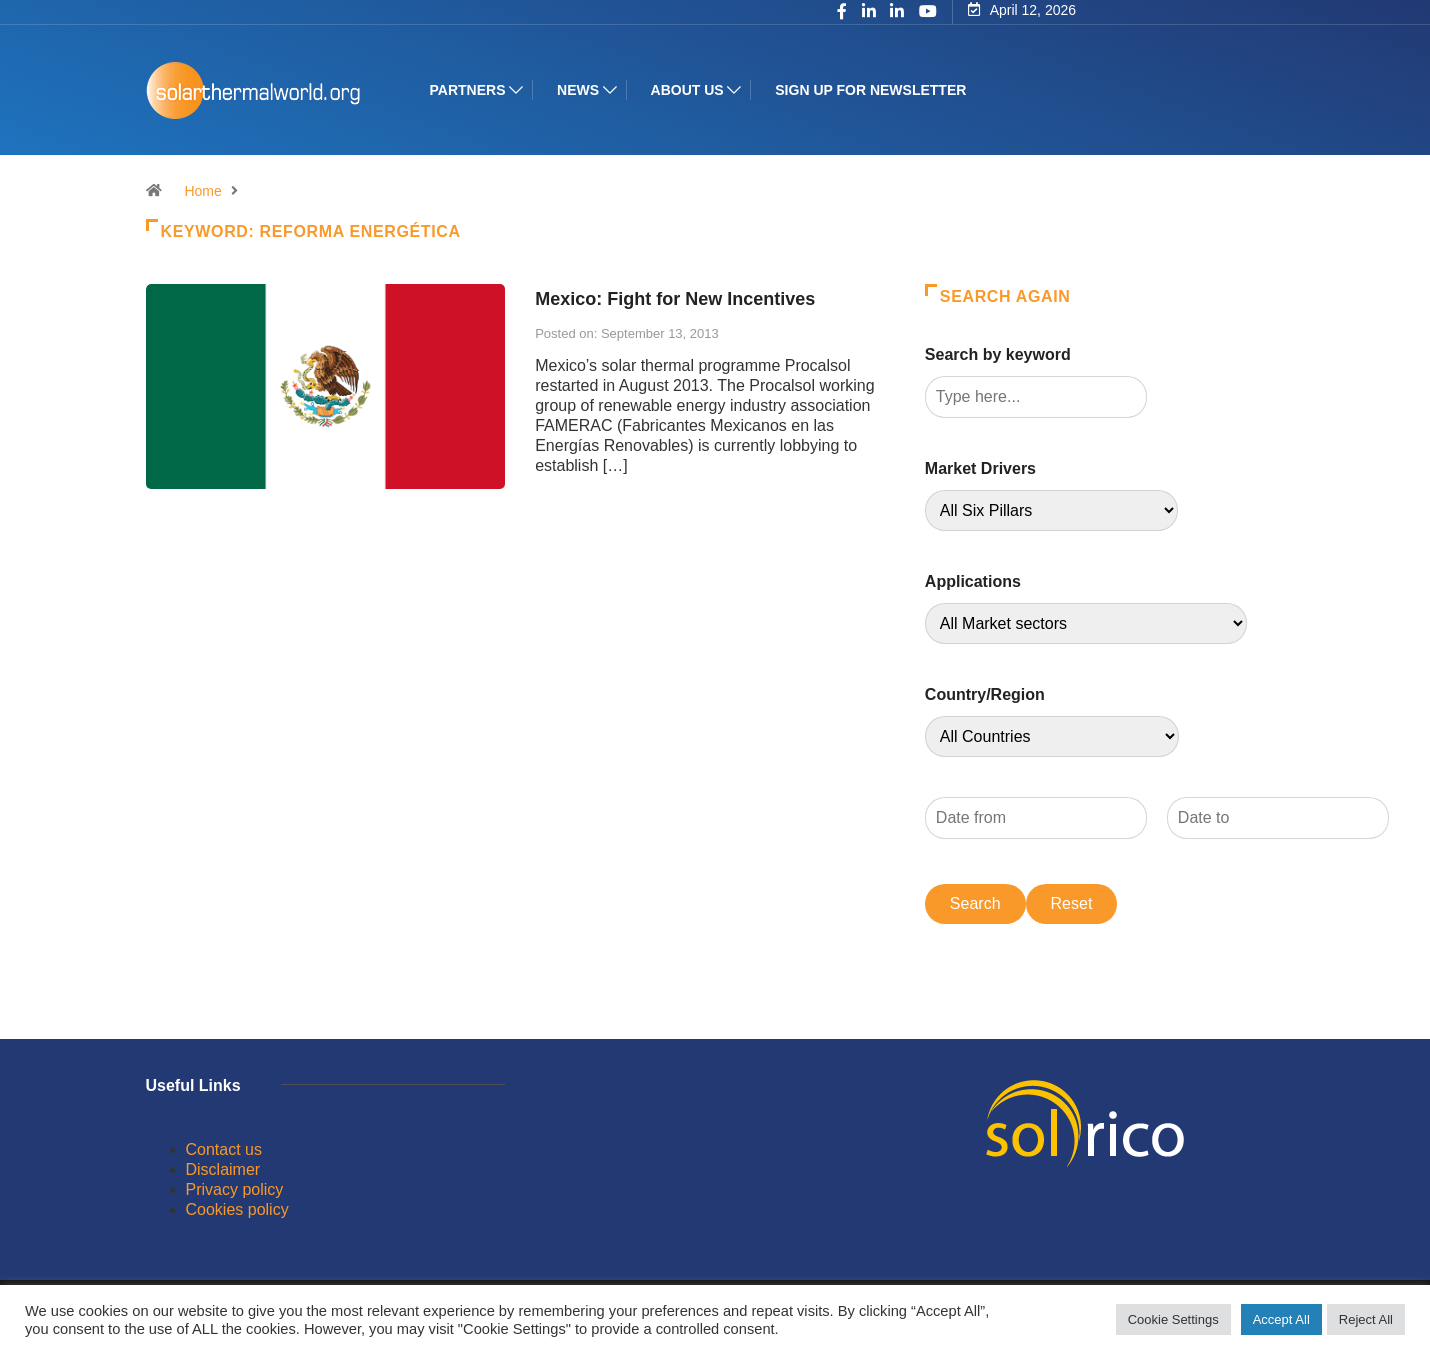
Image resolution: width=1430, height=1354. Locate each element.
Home (202, 191)
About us (687, 90)
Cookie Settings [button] (1173, 1319)
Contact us (224, 1149)
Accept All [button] (1281, 1319)
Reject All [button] (1366, 1319)
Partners (468, 90)
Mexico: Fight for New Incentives (675, 299)
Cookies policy (237, 1209)
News (578, 90)
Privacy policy (235, 1189)
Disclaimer (223, 1169)
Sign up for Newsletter (870, 90)
